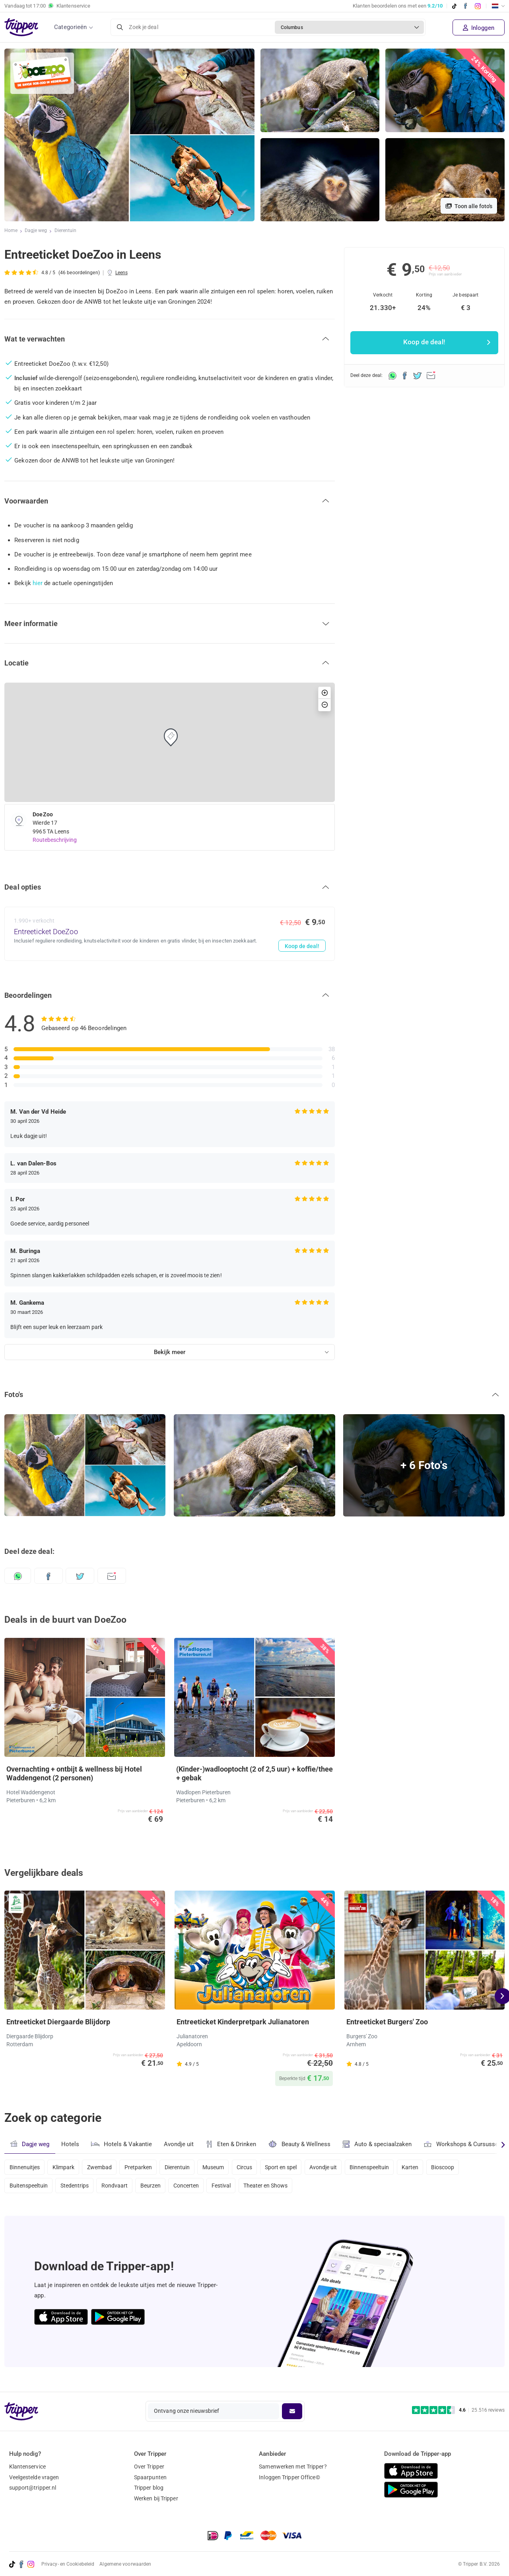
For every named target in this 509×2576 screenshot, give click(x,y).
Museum (222, 2167)
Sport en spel (294, 2167)
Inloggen (478, 27)
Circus (255, 2167)
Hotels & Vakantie (122, 2143)
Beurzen (156, 2188)
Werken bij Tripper (156, 2499)
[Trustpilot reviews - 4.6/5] (458, 2410)
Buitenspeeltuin (29, 2188)
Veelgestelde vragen (34, 2477)
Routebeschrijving (55, 840)
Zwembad (103, 2167)
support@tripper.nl (32, 2488)
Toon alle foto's (468, 206)
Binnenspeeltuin (386, 2167)
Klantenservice (27, 2466)
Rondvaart (118, 2188)
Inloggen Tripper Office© (289, 2477)
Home (10, 231)
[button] (169, 338)
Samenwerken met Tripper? (292, 2466)
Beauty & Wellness (302, 2144)
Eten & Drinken (232, 2144)
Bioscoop (463, 2167)
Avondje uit (180, 2144)
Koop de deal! (301, 946)
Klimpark (65, 2167)
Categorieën (70, 27)
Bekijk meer (169, 1352)
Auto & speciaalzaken (380, 2144)
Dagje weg (36, 231)
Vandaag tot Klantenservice (47, 6)
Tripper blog (148, 2488)
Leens (121, 272)
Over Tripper (149, 2466)
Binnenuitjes (25, 2167)
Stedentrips (76, 2188)
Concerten (194, 2188)
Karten (428, 2167)
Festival (230, 2188)
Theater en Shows (276, 2188)
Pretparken (143, 2167)
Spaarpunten (150, 2477)
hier (38, 583)
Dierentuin (66, 231)
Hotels (70, 2144)
